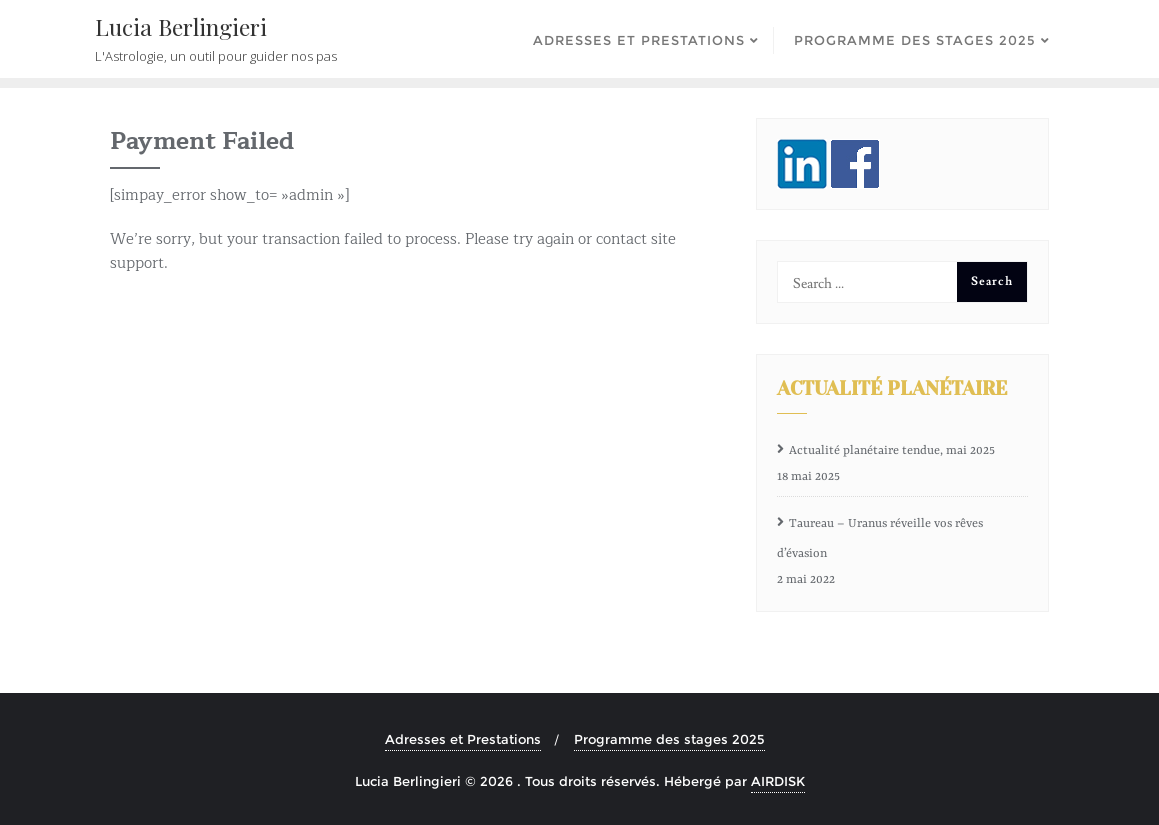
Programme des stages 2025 (669, 739)
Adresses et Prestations (463, 739)
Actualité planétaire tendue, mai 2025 (892, 451)
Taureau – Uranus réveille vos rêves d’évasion (880, 539)
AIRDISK (778, 781)
